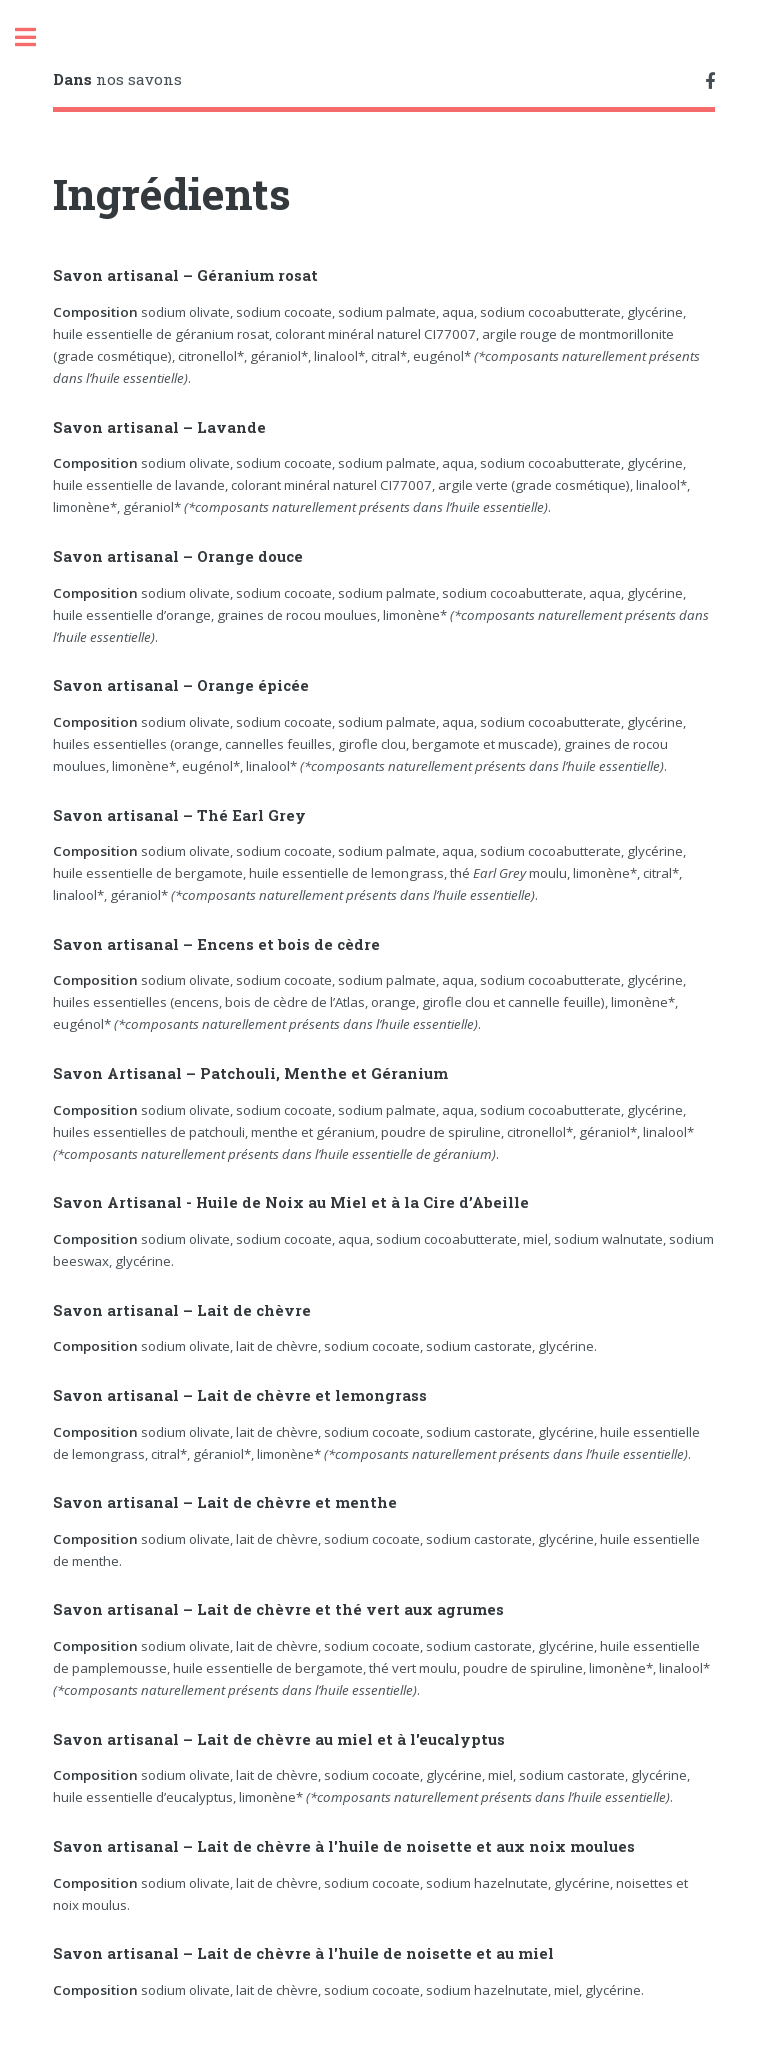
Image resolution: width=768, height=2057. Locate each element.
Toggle (36, 37)
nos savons (117, 79)
